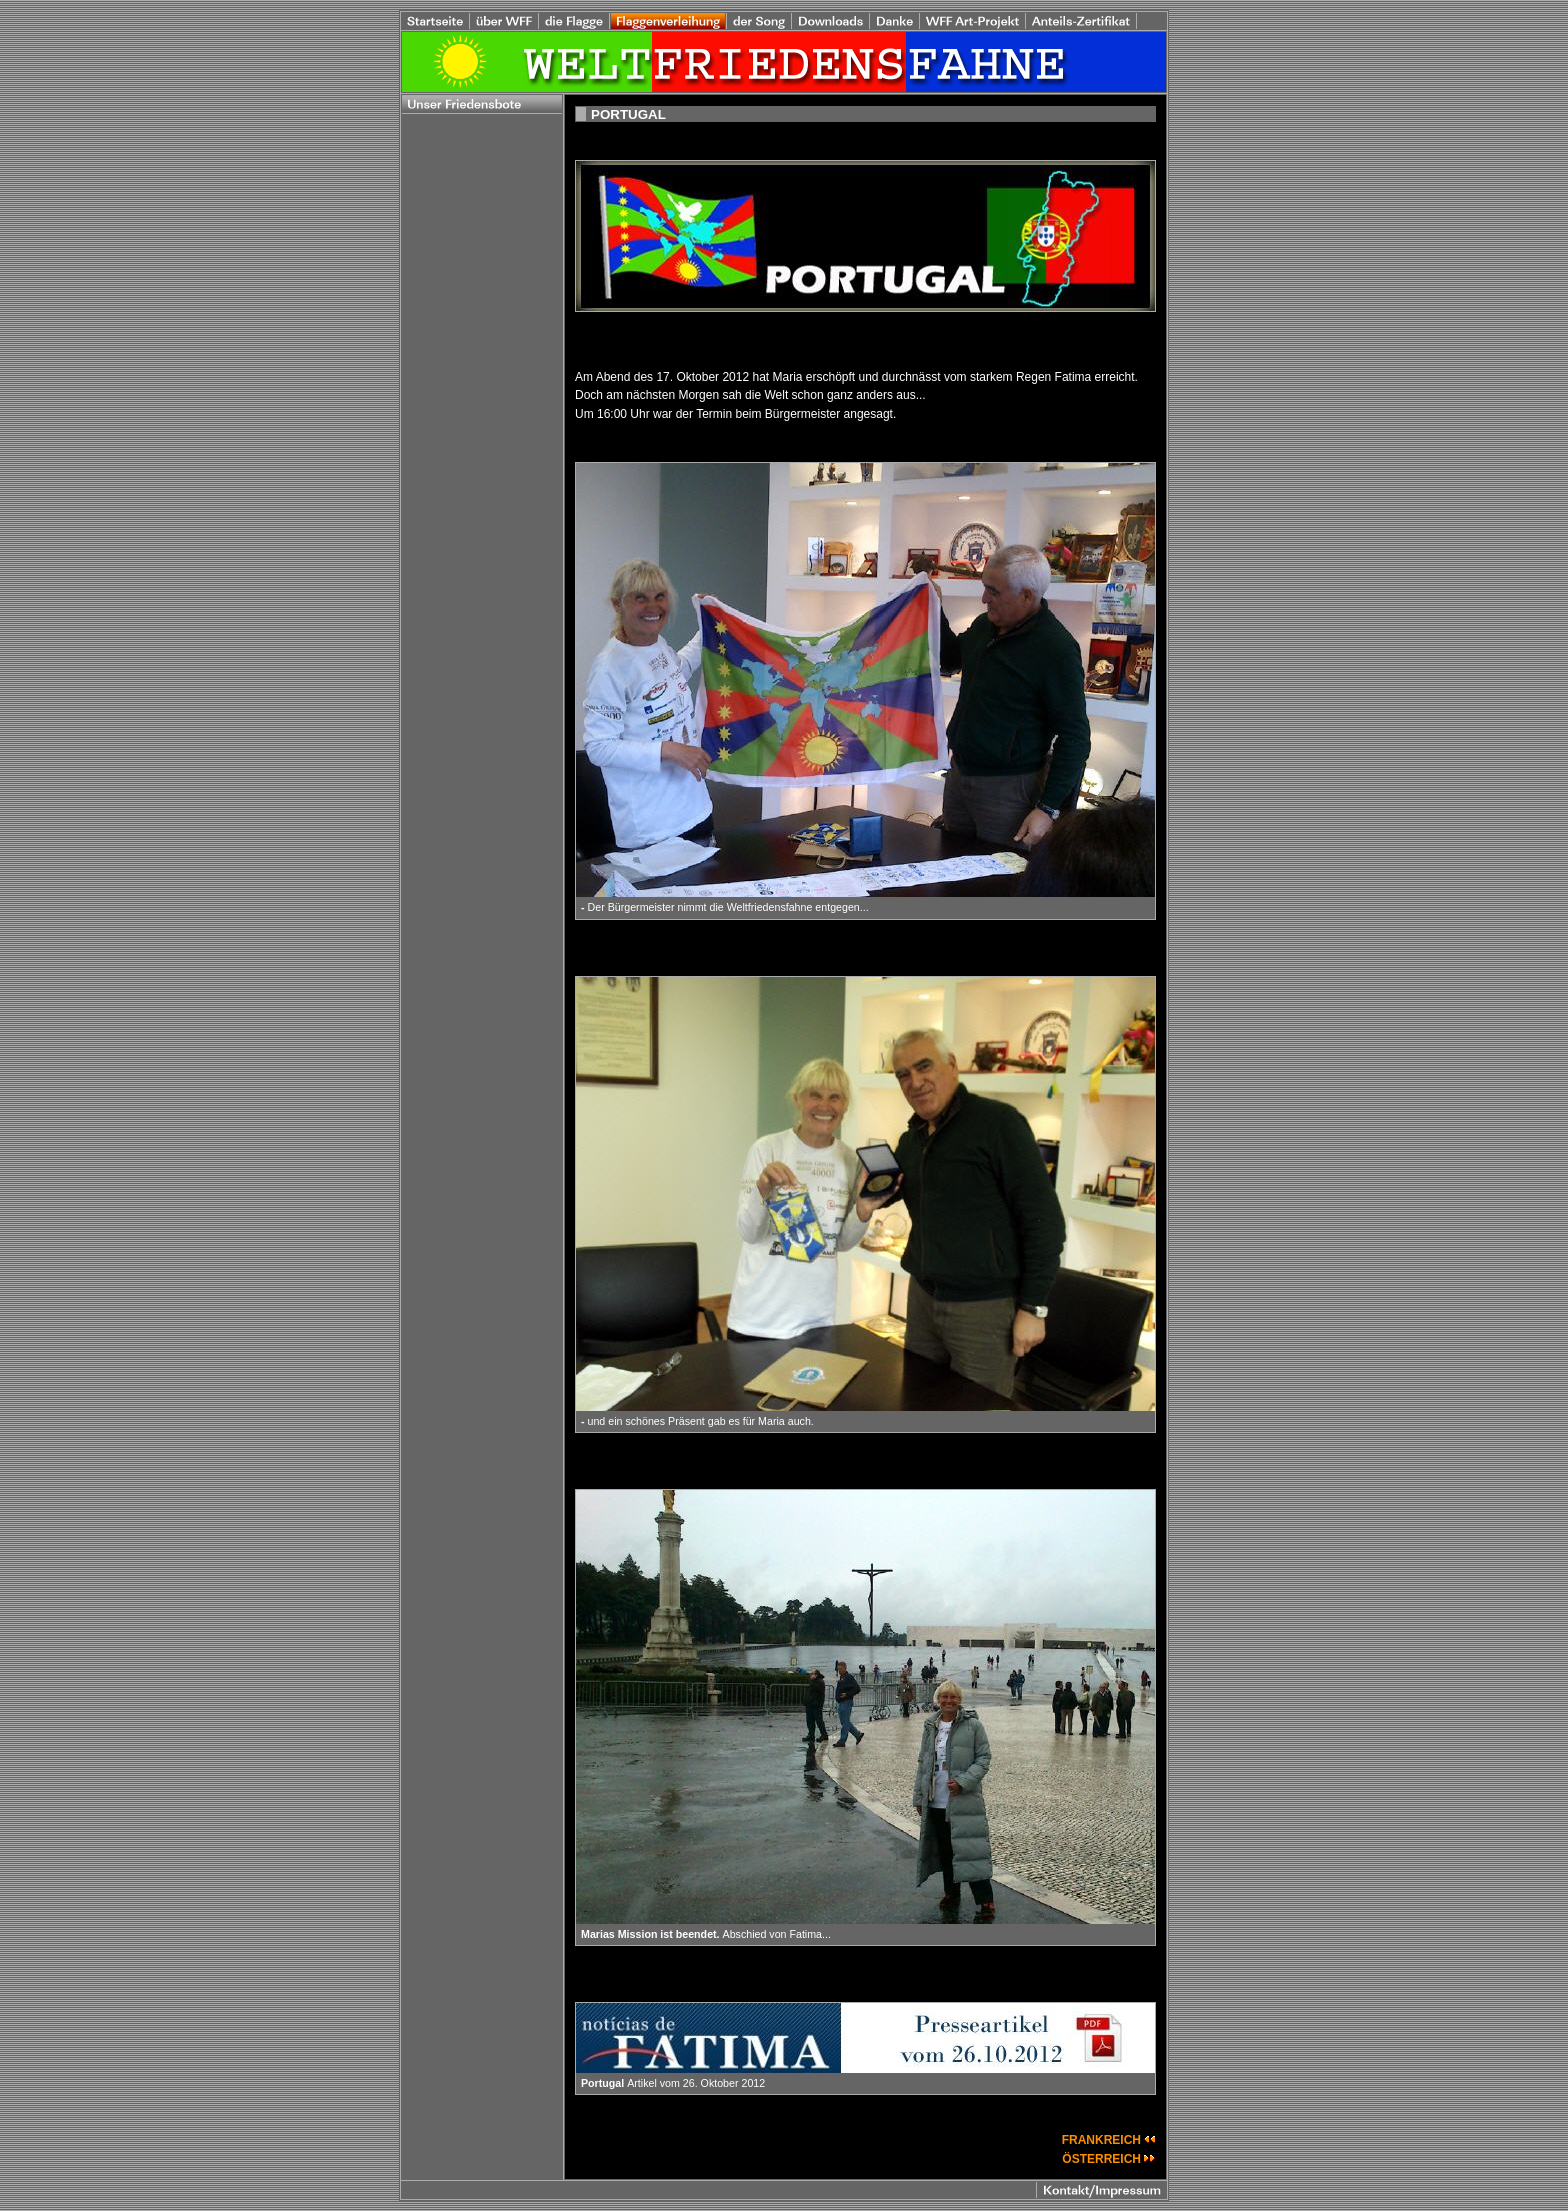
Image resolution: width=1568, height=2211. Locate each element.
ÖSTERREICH (1109, 2159)
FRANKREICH (1109, 2140)
